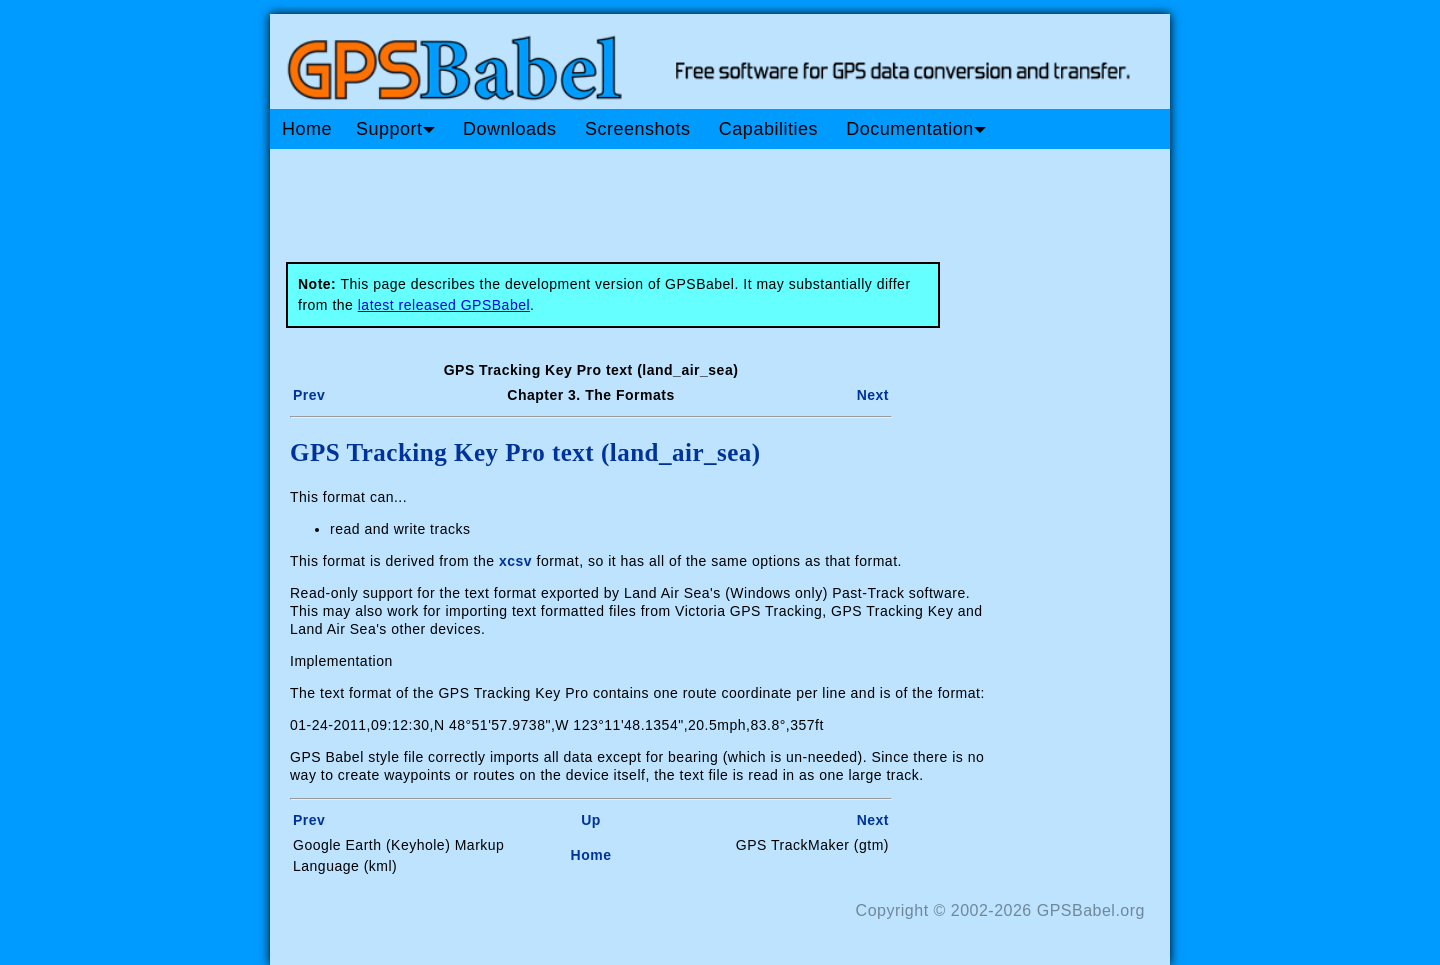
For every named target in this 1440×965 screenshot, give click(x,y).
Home (307, 129)
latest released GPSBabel (444, 305)
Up (591, 820)
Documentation (916, 129)
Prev (309, 395)
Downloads (510, 129)
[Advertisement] (650, 198)
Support (395, 129)
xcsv (515, 561)
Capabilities (768, 129)
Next (873, 395)
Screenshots (638, 129)
